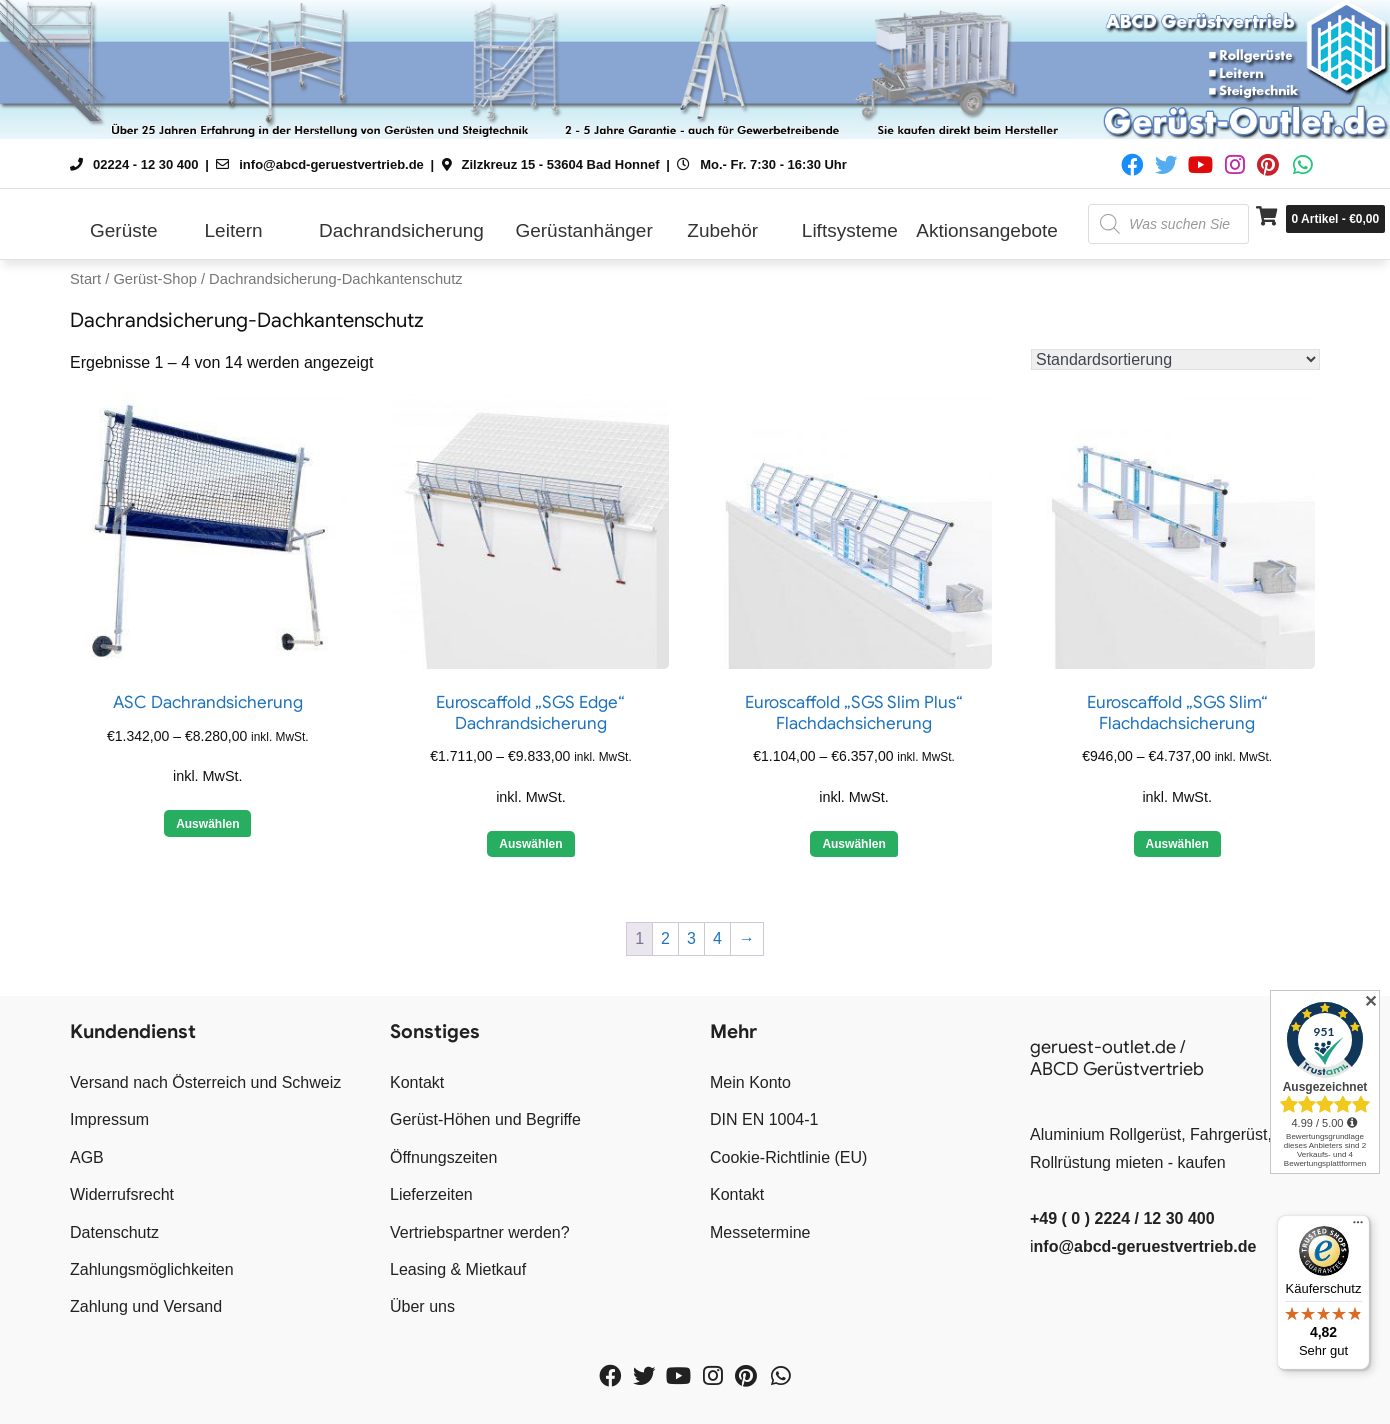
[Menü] (1358, 1227)
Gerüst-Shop (154, 279)
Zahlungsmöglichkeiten (152, 1269)
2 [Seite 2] (665, 938)
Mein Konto (750, 1082)
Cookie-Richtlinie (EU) (788, 1157)
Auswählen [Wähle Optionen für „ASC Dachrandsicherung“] (207, 824)
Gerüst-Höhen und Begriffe (485, 1119)
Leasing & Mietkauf (458, 1269)
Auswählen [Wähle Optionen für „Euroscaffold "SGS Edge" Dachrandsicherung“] (530, 844)
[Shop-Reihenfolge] (1175, 359)
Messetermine (760, 1232)
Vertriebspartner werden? (480, 1232)
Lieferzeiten (431, 1194)
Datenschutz (114, 1232)
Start (85, 279)
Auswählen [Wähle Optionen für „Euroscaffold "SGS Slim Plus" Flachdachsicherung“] (853, 844)
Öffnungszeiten (443, 1157)
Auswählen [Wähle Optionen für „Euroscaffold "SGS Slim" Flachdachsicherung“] (1177, 844)
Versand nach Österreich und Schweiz (205, 1082)
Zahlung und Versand (146, 1306)
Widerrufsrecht (122, 1194)
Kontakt (417, 1082)
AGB (87, 1157)
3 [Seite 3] (691, 938)
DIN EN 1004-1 (764, 1119)
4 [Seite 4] (717, 938)
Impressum (109, 1119)
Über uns (422, 1306)
